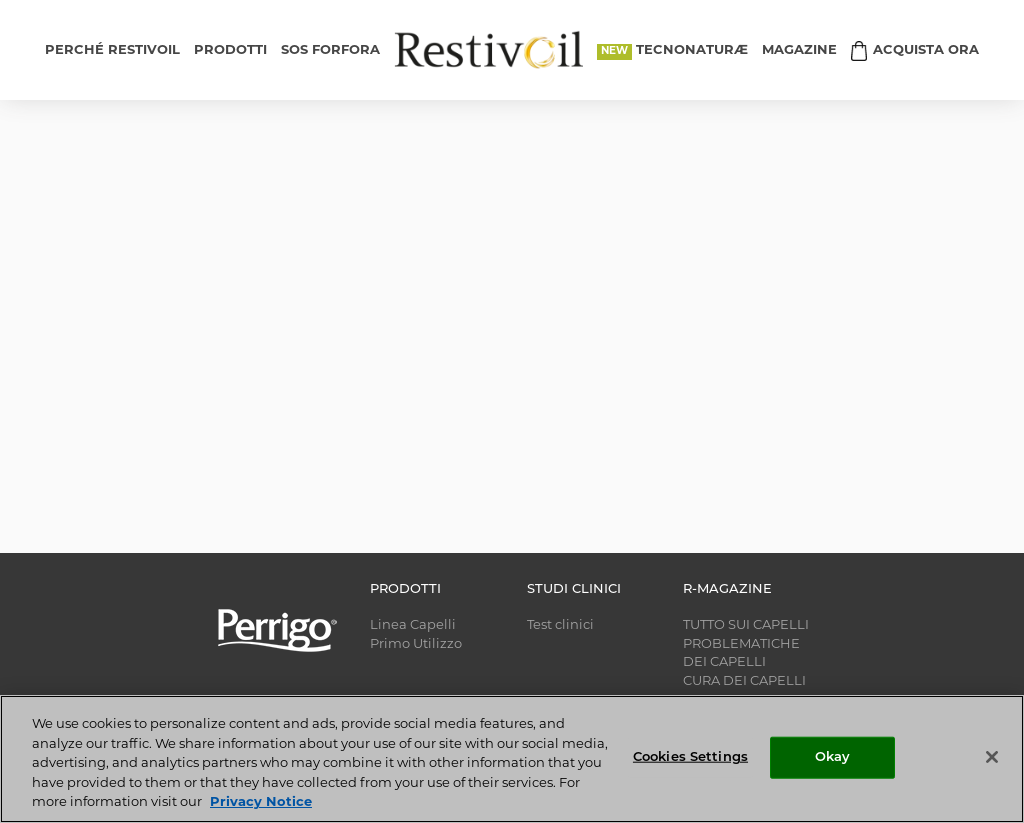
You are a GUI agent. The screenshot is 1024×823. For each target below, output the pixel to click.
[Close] (992, 757)
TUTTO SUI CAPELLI (746, 625)
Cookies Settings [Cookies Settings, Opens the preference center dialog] (690, 757)
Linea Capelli (413, 625)
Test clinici (560, 625)
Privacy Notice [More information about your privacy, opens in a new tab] (261, 802)
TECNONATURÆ (692, 50)
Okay (833, 757)
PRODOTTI (230, 50)
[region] (512, 759)
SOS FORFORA (330, 50)
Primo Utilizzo (416, 644)
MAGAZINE (799, 50)
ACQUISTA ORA (926, 50)
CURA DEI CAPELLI (744, 681)
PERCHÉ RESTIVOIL (112, 50)
